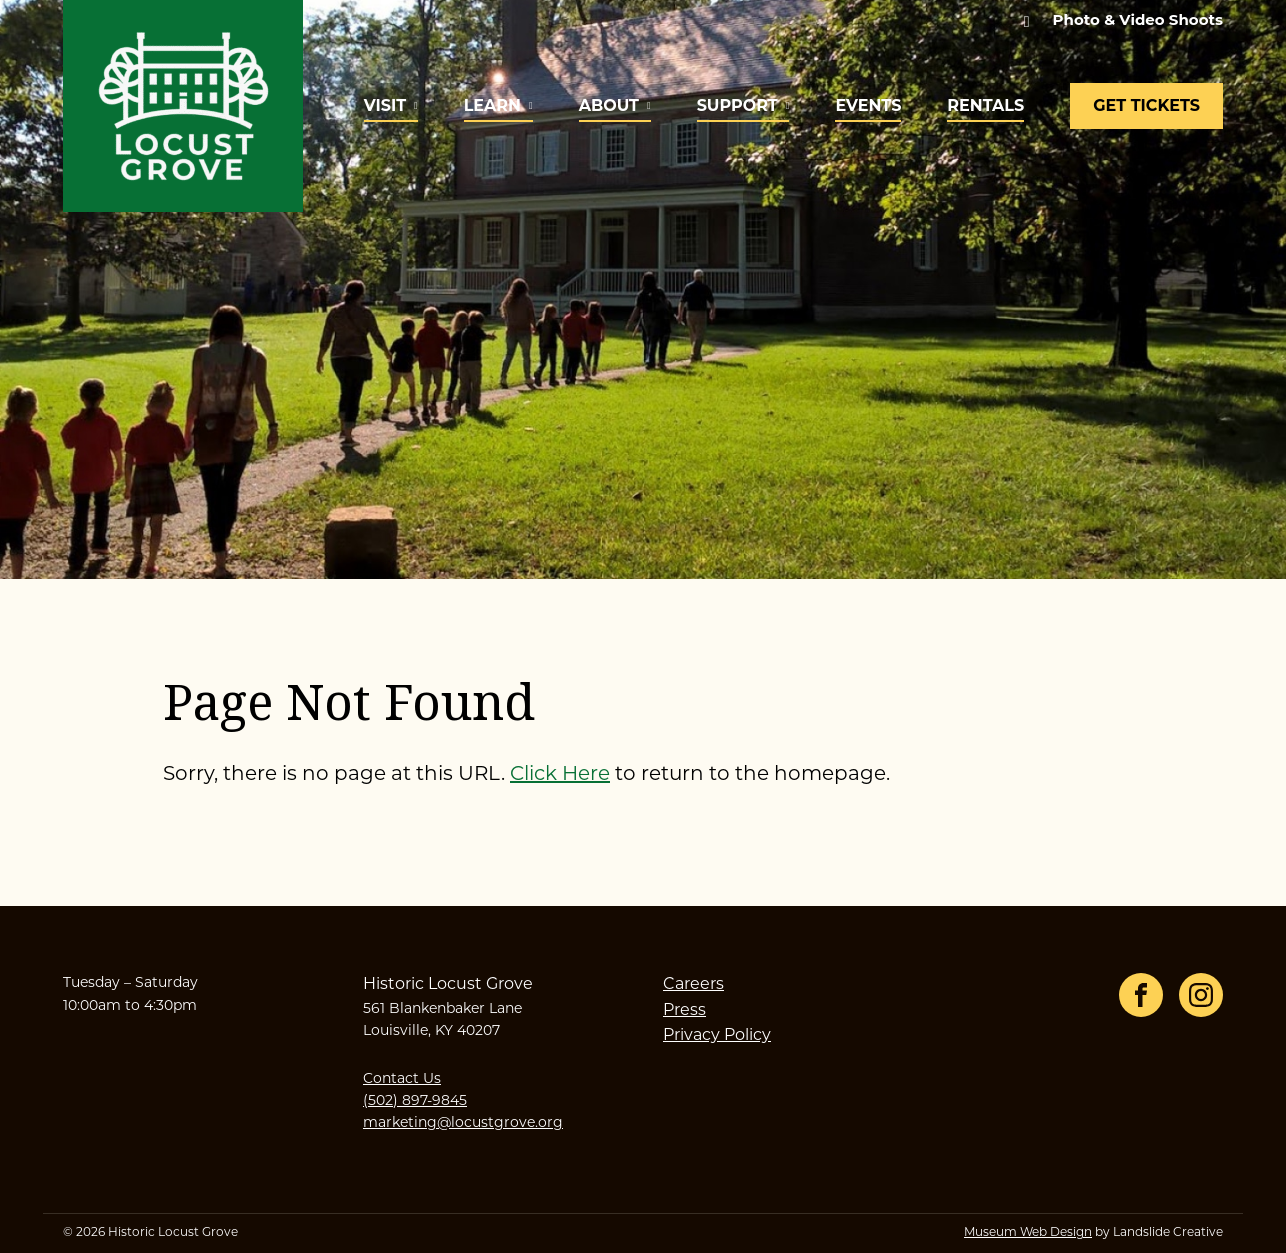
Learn (492, 105)
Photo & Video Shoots (1138, 19)
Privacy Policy (717, 1036)
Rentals (985, 105)
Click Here (560, 775)
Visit (385, 105)
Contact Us (402, 1079)
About (609, 105)
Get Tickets (1146, 105)
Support (737, 105)
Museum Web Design (1028, 1233)
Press (684, 1011)
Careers (693, 985)
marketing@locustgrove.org (463, 1123)
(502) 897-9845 (415, 1101)
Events (868, 105)
